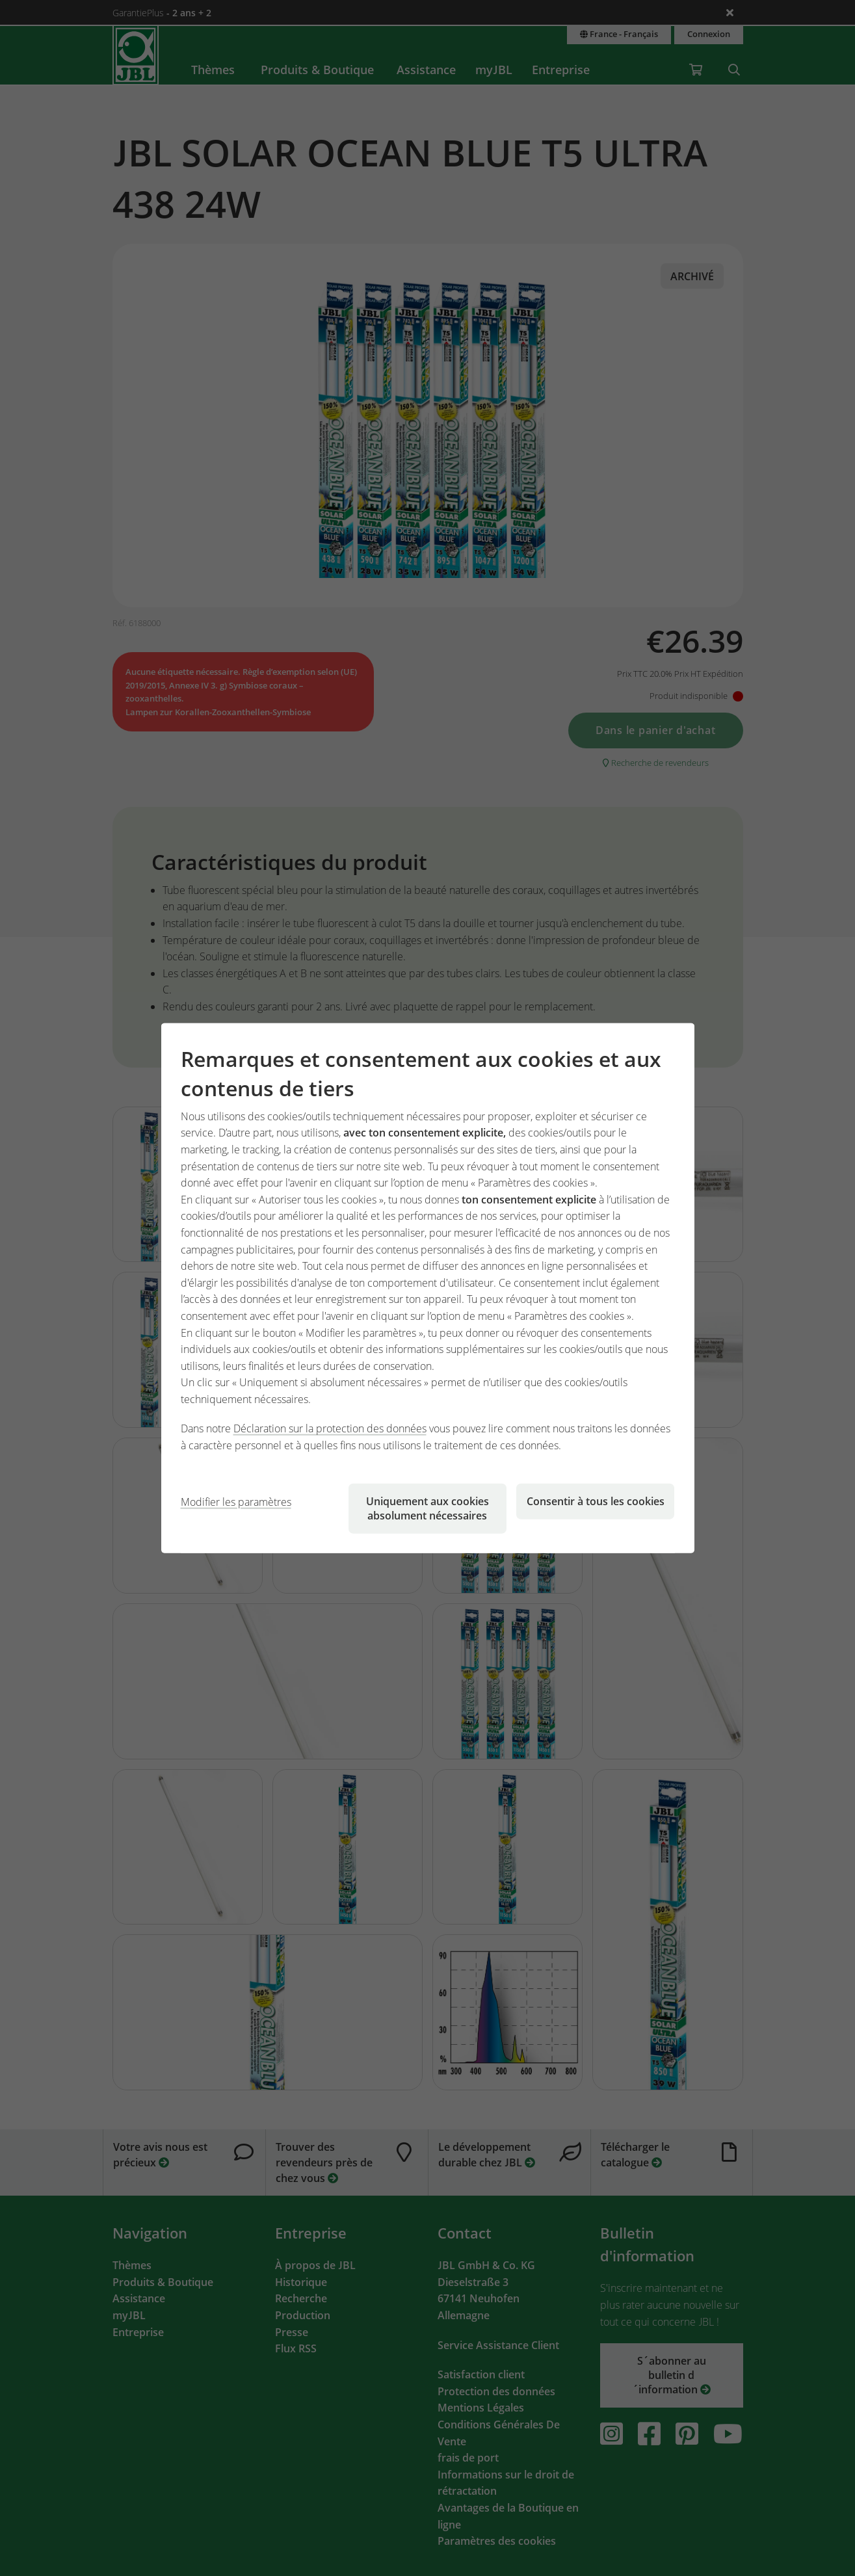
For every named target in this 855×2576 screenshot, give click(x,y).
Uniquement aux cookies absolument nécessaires (427, 1507)
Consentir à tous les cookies (595, 1500)
